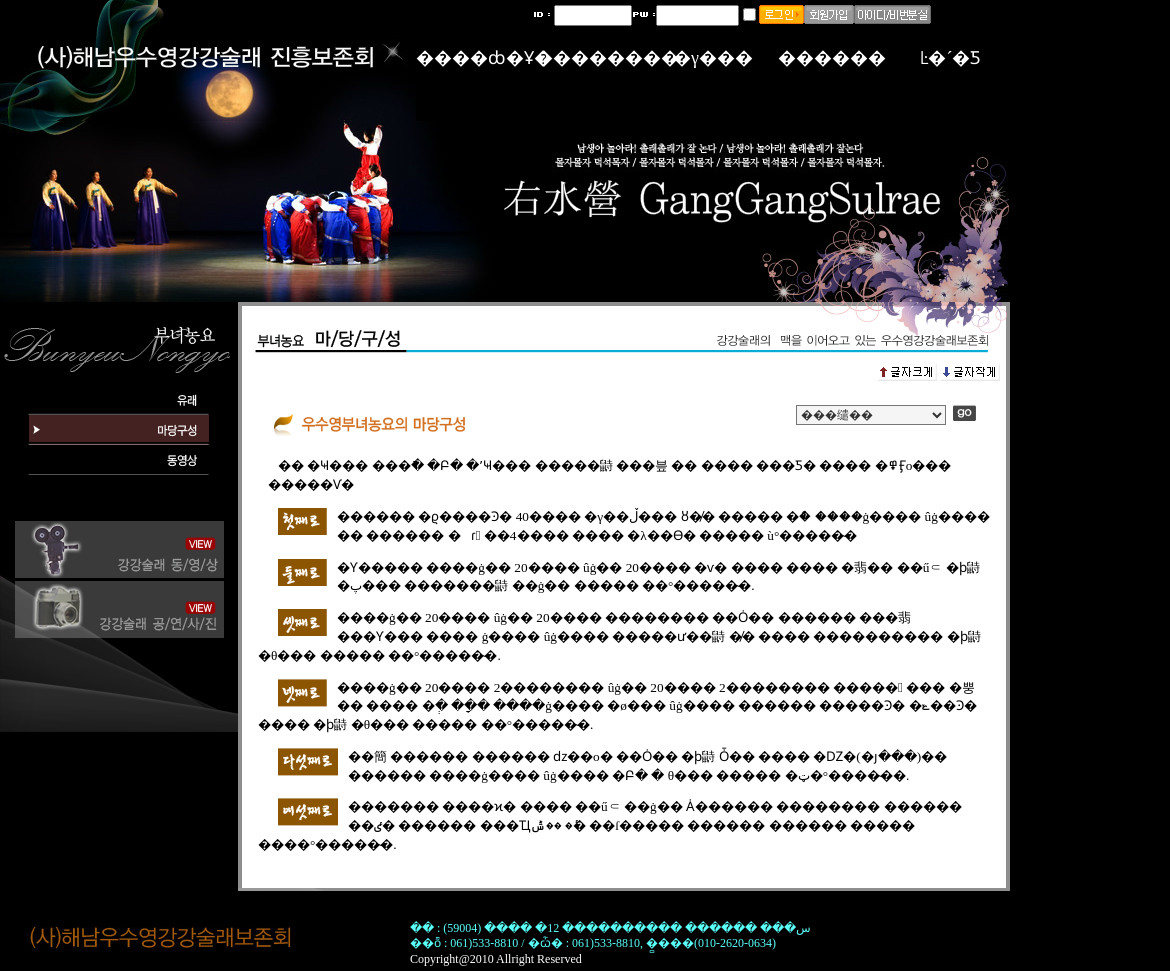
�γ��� (713, 58)
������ (832, 58)
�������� (607, 58)
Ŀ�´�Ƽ (951, 58)
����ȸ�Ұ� (484, 58)
